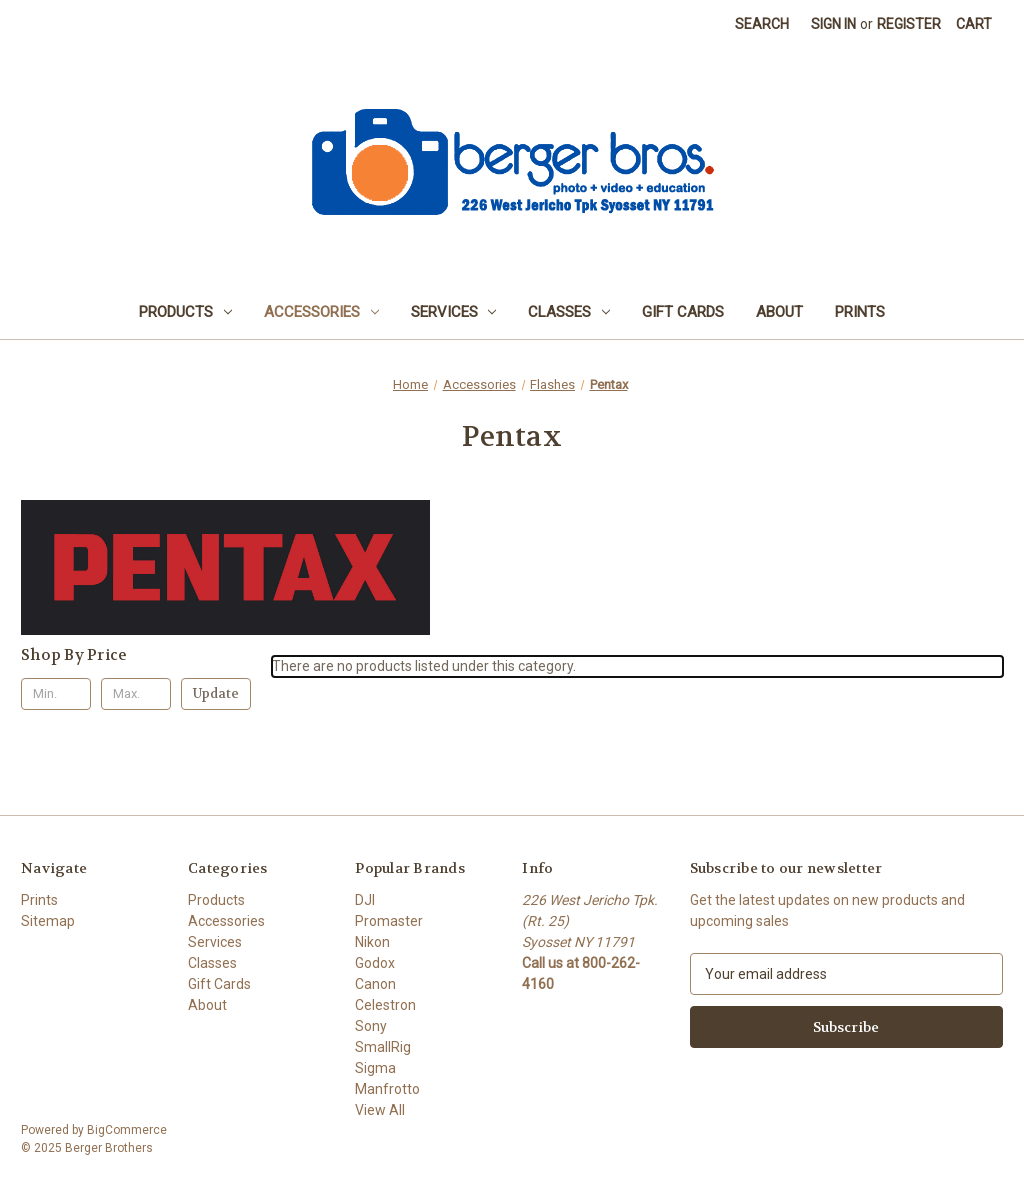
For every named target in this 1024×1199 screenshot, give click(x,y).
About (779, 312)
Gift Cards (683, 312)
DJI (365, 900)
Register (909, 24)
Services (454, 312)
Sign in (833, 24)
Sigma (375, 1068)
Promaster (389, 921)
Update (216, 693)
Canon (375, 984)
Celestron (385, 1005)
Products (185, 312)
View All (380, 1110)
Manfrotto (387, 1089)
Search (762, 24)
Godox (375, 963)
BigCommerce (127, 1130)
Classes (569, 312)
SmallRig (383, 1047)
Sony (371, 1026)
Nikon (372, 942)
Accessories (321, 312)
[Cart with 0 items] (974, 24)
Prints (860, 312)
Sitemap (48, 921)
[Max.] (136, 694)
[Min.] (56, 694)
